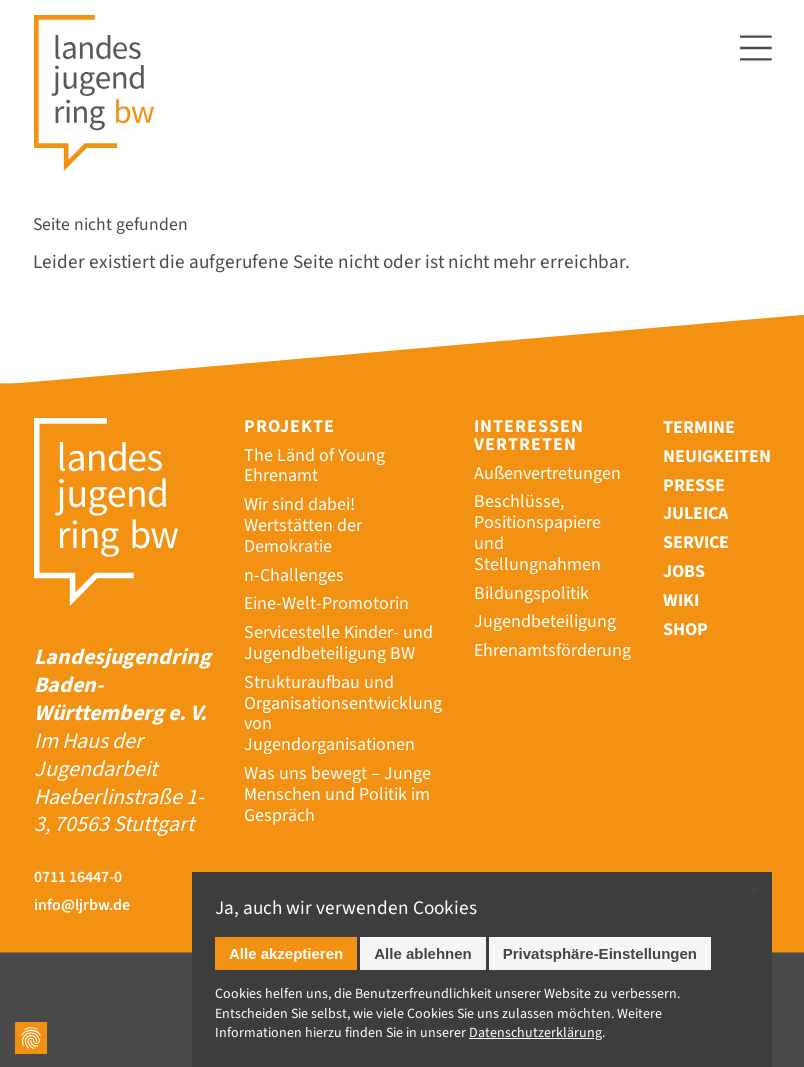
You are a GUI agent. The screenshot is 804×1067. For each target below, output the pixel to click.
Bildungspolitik (531, 593)
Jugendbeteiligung (545, 621)
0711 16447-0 (78, 877)
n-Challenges (294, 575)
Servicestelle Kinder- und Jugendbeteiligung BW (338, 643)
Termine (699, 427)
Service (696, 542)
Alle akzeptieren (286, 953)
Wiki (681, 600)
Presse (694, 485)
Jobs (684, 571)
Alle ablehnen (423, 953)
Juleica (695, 513)
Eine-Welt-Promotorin (326, 603)
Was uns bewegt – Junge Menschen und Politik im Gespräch (337, 794)
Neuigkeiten (717, 456)
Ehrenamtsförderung (552, 650)
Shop (685, 629)
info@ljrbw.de (82, 905)
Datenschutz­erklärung (535, 1033)
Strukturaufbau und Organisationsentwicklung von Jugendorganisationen (343, 713)
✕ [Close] (754, 890)
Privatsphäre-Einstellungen (600, 953)
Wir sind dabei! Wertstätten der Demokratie (303, 525)
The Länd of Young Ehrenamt (314, 466)
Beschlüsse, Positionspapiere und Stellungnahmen (537, 532)
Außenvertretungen (547, 473)
